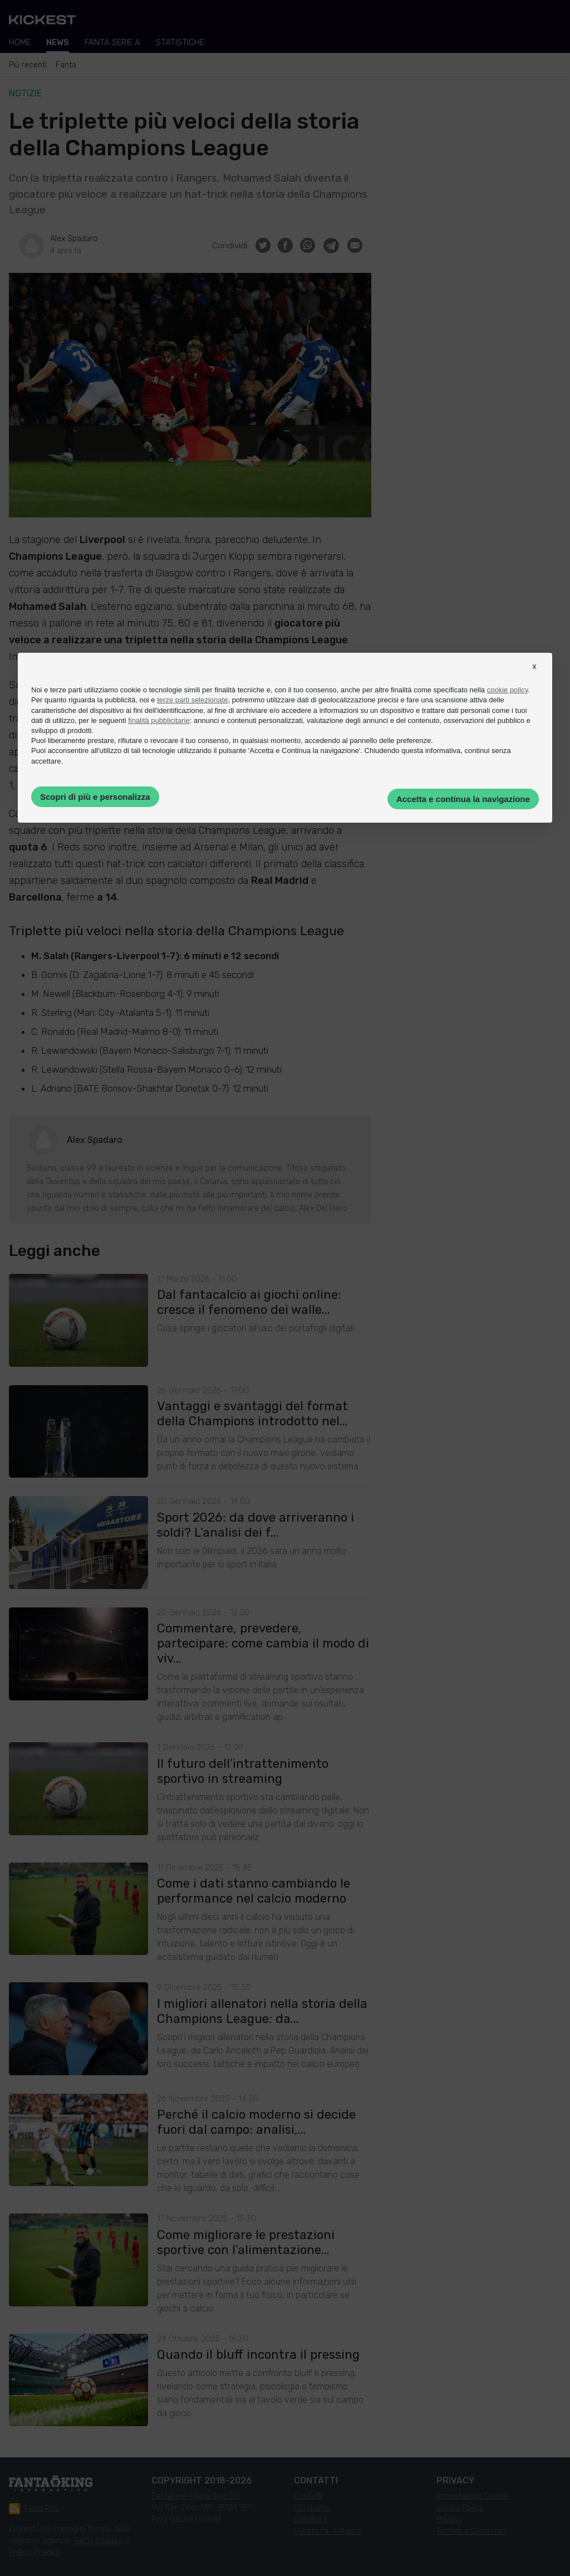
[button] (534, 676)
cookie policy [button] (507, 690)
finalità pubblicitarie (159, 720)
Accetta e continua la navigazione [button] (463, 799)
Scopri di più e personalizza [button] (95, 796)
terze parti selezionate (192, 700)
